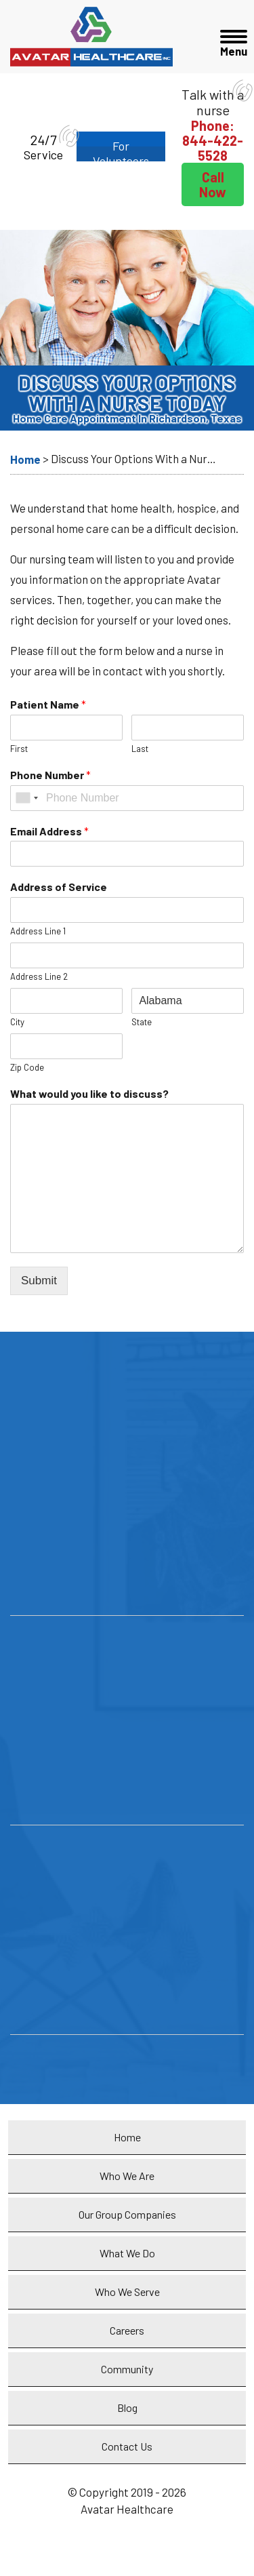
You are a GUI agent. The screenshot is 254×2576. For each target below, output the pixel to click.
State (141, 1021)
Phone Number (50, 774)
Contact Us (127, 2446)
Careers (127, 2330)
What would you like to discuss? (89, 1093)
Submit (39, 1280)
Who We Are (127, 2175)
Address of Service (58, 886)
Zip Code (27, 1067)
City (17, 1021)
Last (139, 748)
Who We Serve (127, 2291)
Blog (127, 2407)
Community (127, 2368)
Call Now (212, 184)
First (19, 748)
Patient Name (48, 704)
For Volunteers (121, 149)
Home (127, 2137)
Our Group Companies (127, 2214)
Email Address (49, 831)
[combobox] (26, 798)
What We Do (127, 2252)
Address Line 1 (38, 931)
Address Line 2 (39, 976)
